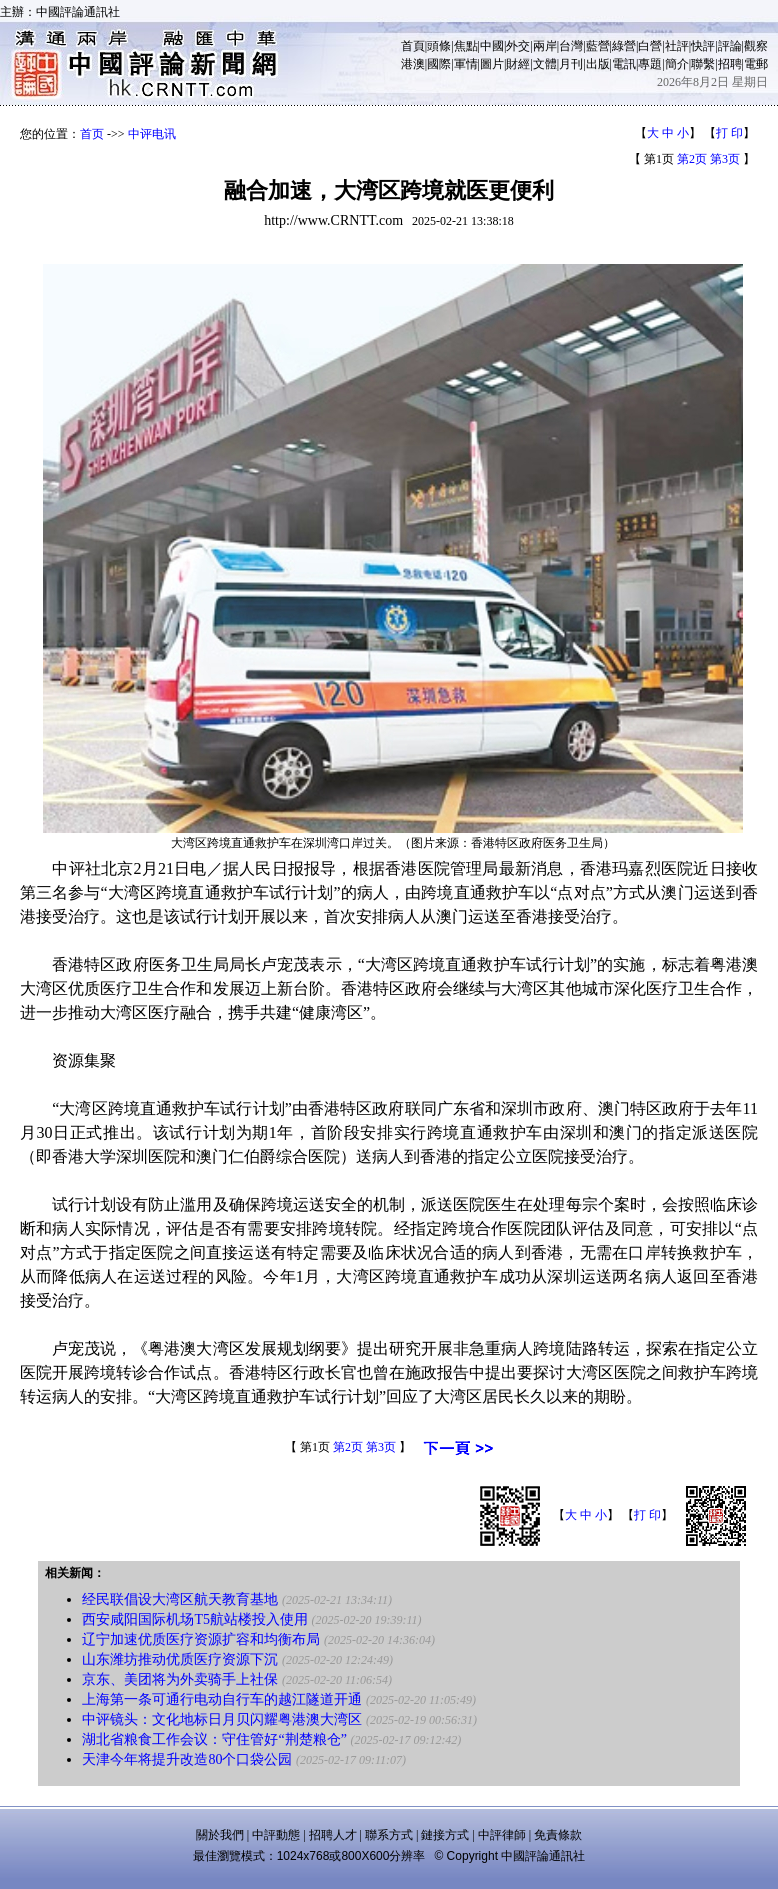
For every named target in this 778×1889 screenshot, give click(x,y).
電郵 (756, 64)
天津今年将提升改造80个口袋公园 (187, 1759)
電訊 (624, 64)
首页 (92, 134)
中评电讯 (152, 134)
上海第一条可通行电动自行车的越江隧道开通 (222, 1699)
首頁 (413, 46)
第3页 (725, 159)
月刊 (571, 64)
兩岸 (545, 46)
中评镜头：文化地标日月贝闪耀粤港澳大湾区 (222, 1719)
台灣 (571, 46)
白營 (650, 46)
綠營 (624, 46)
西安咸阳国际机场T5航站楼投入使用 (195, 1619)
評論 (730, 46)
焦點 (466, 46)
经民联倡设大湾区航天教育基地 (180, 1599)
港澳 (413, 64)
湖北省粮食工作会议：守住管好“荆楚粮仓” (214, 1739)
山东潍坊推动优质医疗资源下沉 (180, 1659)
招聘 (730, 64)
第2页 (692, 159)
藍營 (598, 46)
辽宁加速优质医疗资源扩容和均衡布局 (201, 1639)
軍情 (466, 64)
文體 (545, 64)
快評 (703, 46)
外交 (518, 46)
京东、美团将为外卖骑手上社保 (180, 1679)
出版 (598, 64)
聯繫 (703, 64)
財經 (518, 64)
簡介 (677, 64)
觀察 (756, 46)
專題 (650, 64)
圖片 (492, 64)
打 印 (729, 133)
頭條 (439, 46)
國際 (439, 64)
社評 (677, 46)
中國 (492, 46)
